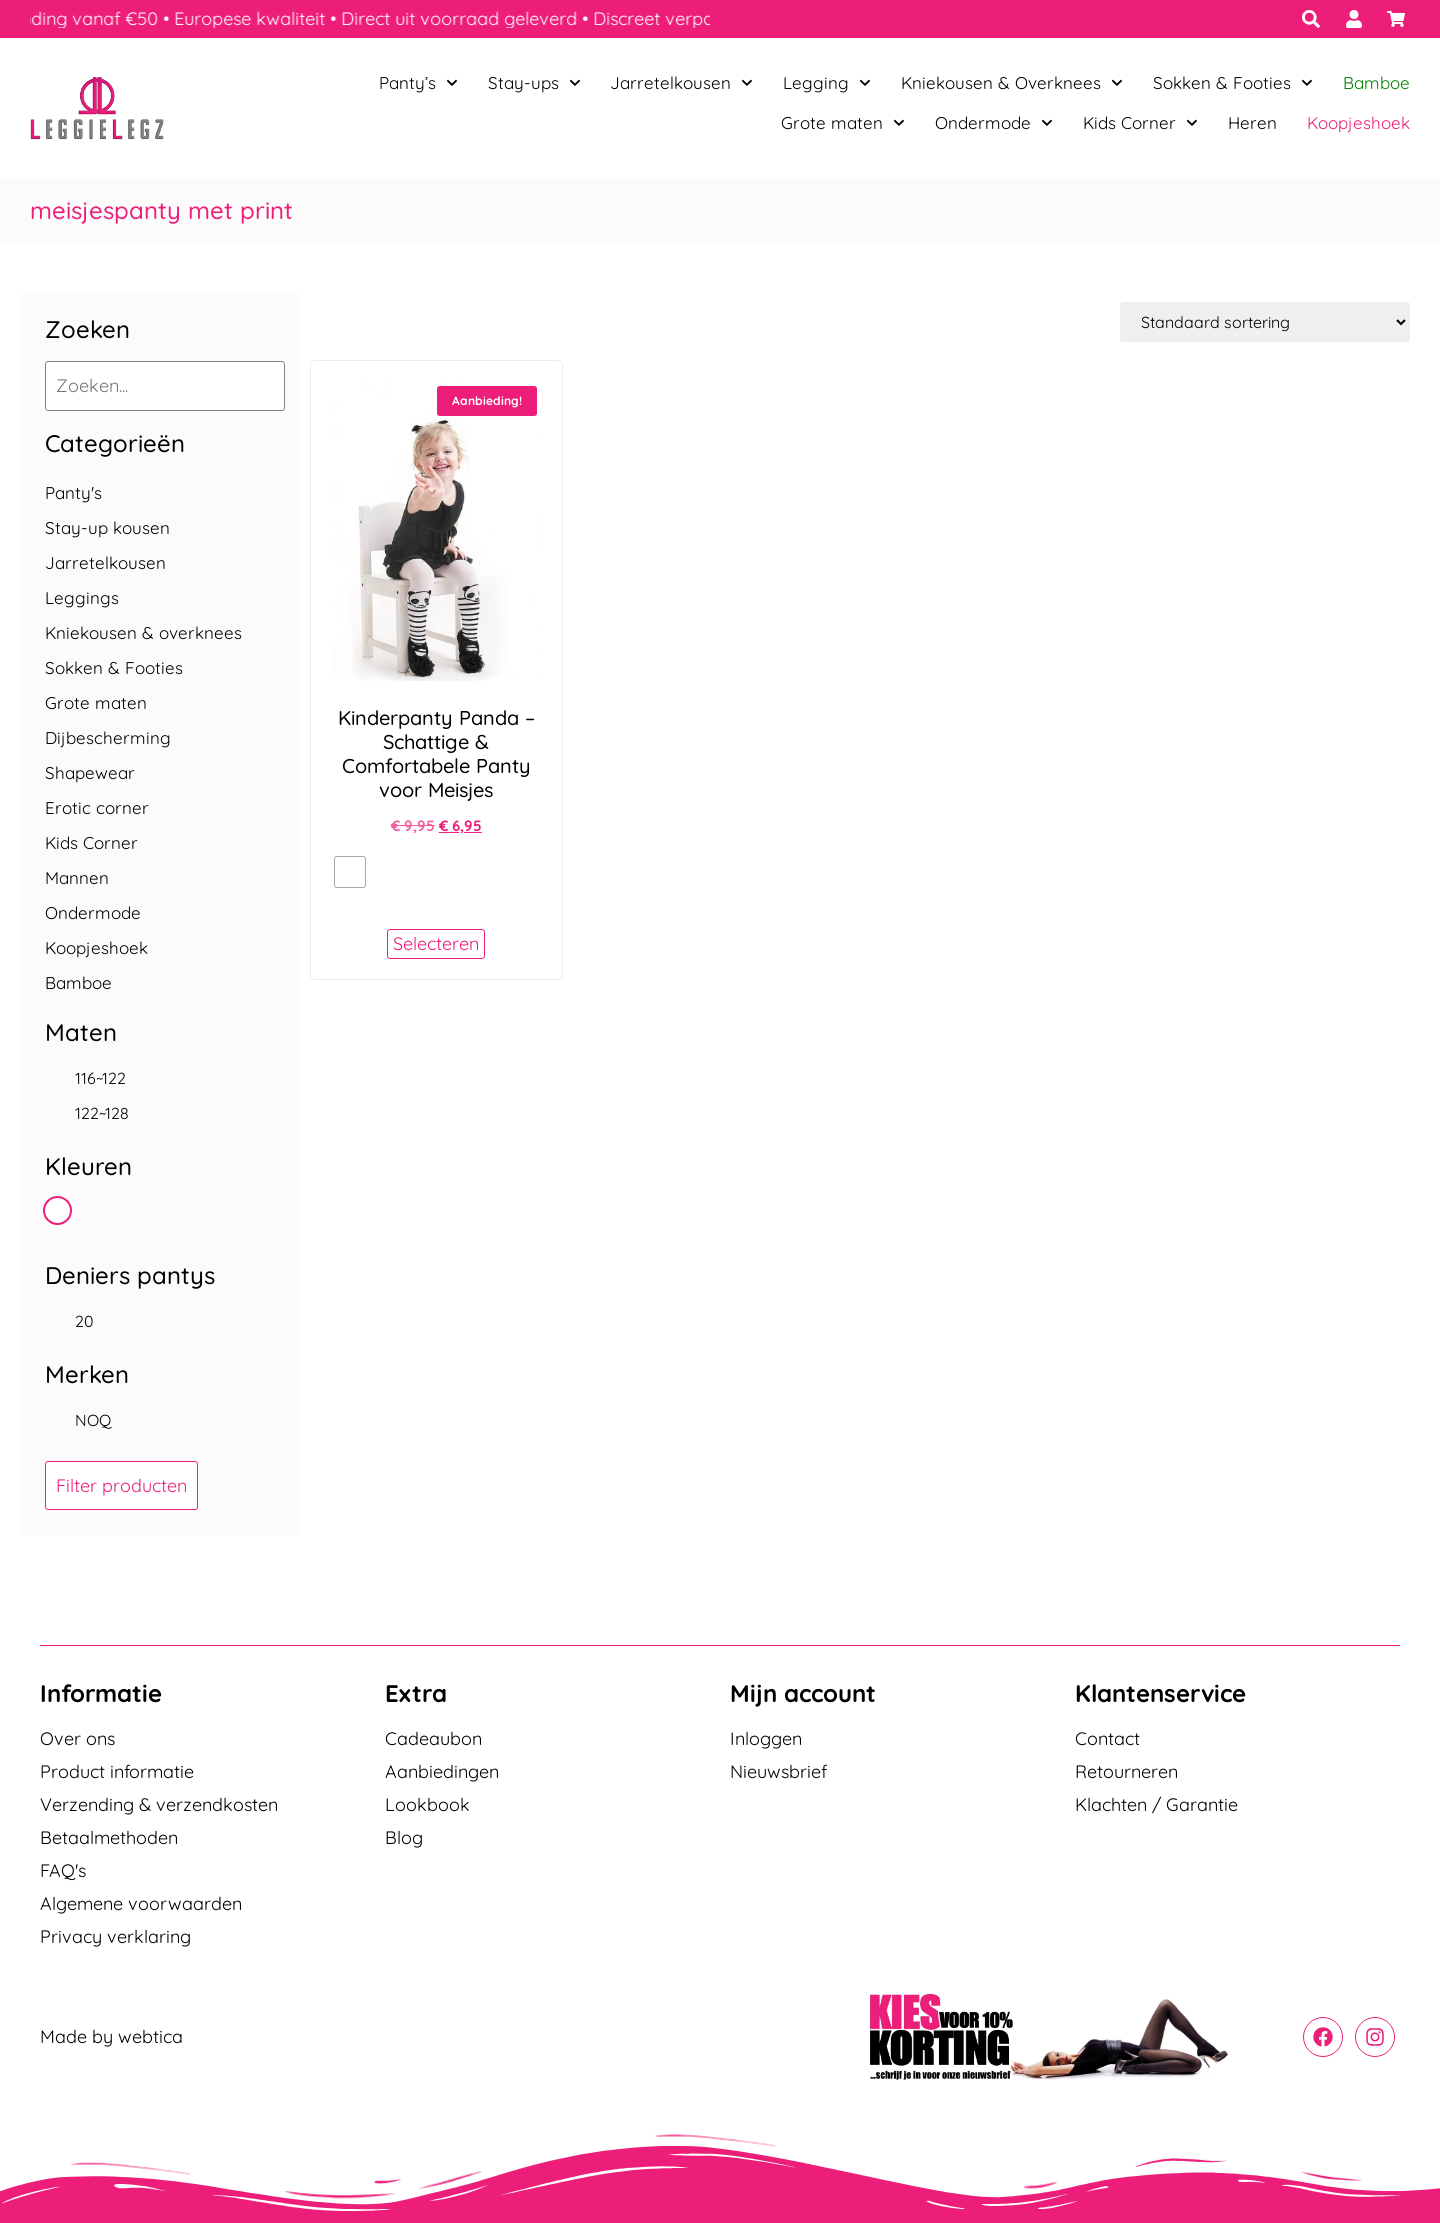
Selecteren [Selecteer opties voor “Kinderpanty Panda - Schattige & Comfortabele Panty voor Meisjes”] (436, 943)
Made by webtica (111, 2036)
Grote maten (843, 123)
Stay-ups (534, 83)
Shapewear (90, 772)
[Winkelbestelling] (1265, 322)
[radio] (350, 872)
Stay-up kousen (107, 527)
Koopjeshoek (1358, 122)
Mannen (77, 877)
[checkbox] (160, 1078)
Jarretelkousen (681, 83)
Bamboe (1376, 82)
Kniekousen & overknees (143, 632)
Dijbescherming (108, 737)
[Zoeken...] (165, 386)
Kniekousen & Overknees (1012, 83)
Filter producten (121, 1485)
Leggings (82, 597)
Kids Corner (1140, 123)
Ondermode (994, 123)
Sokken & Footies (1233, 83)
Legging (827, 83)
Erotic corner (97, 807)
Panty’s (418, 83)
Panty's (73, 492)
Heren (1252, 122)
